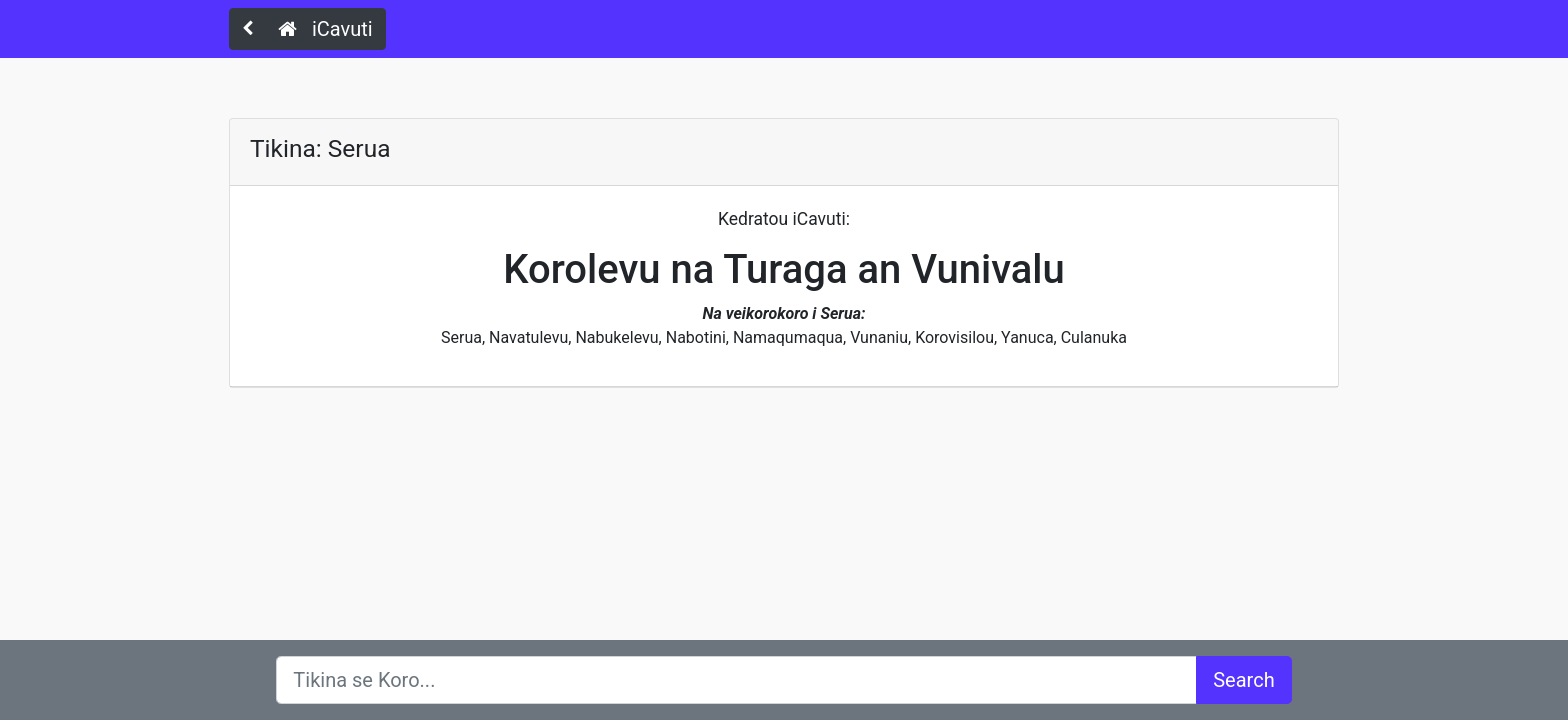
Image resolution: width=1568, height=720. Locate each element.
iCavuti (325, 29)
